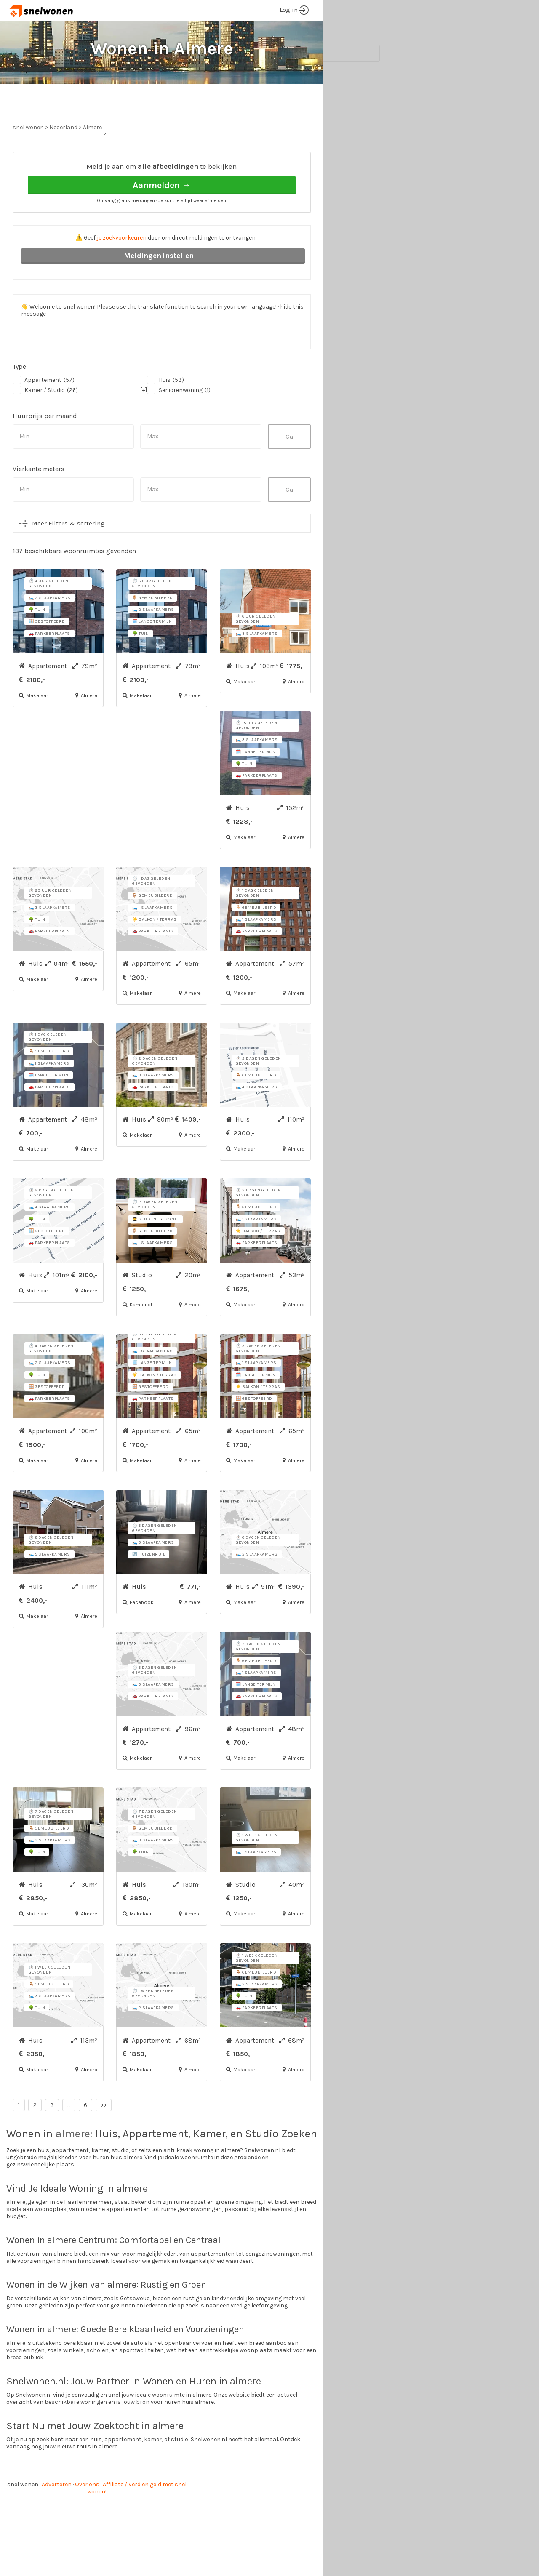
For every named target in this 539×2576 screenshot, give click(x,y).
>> (104, 2136)
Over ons (87, 2516)
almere (72, 2165)
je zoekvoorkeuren (122, 269)
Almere (92, 158)
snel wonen (22, 2516)
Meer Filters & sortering (68, 555)
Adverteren (57, 2516)
